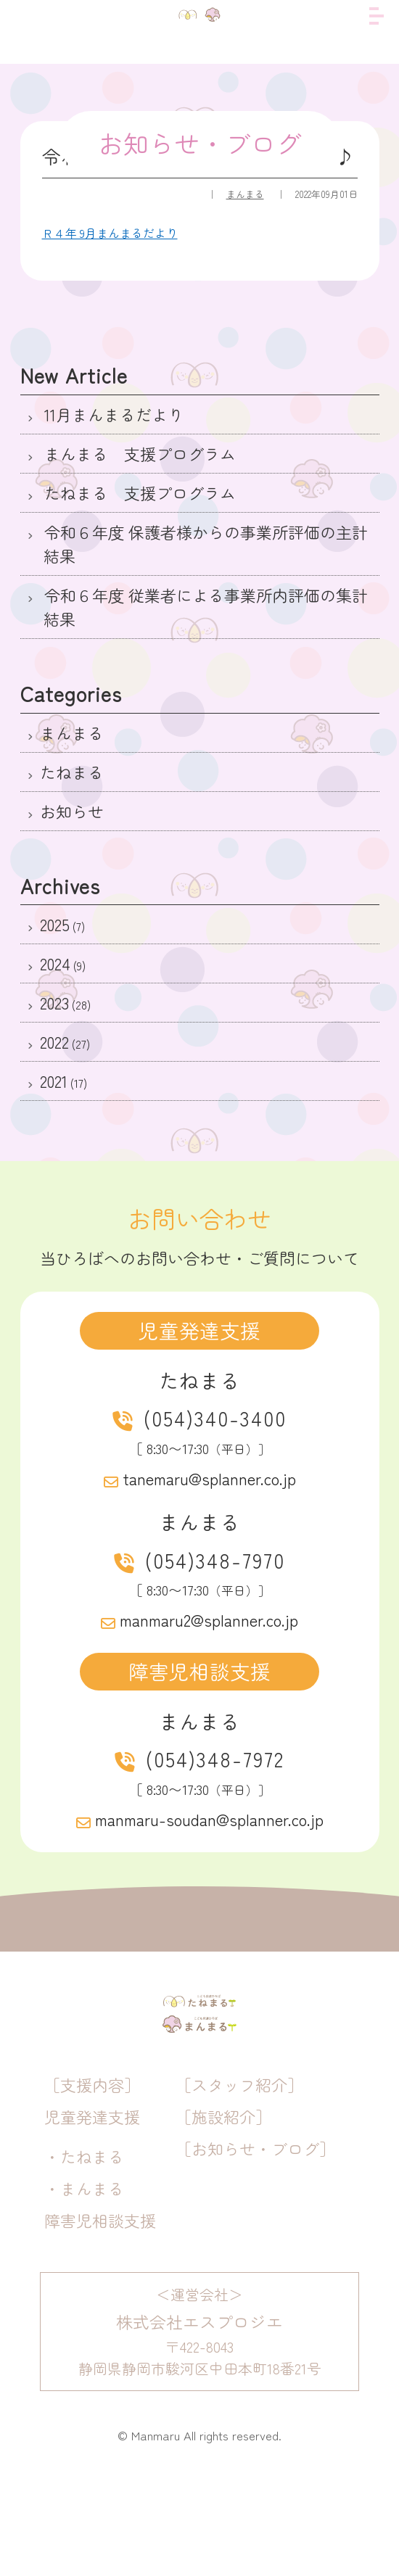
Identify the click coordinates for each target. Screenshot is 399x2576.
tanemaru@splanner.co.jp (209, 1478)
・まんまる (84, 2279)
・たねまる (84, 2247)
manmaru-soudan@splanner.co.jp (209, 1818)
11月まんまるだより (112, 414)
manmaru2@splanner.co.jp (209, 1619)
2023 (54, 1002)
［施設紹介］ (223, 2207)
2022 (54, 1041)
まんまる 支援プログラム (138, 453)
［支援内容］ (92, 2175)
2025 (55, 924)
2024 (55, 963)
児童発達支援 (92, 2207)
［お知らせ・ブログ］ (255, 2239)
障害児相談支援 (100, 2311)
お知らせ (72, 810)
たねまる (72, 771)
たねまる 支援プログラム (138, 492)
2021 (53, 1080)
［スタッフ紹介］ (239, 2175)
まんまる (245, 194)
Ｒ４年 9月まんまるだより (110, 233)
